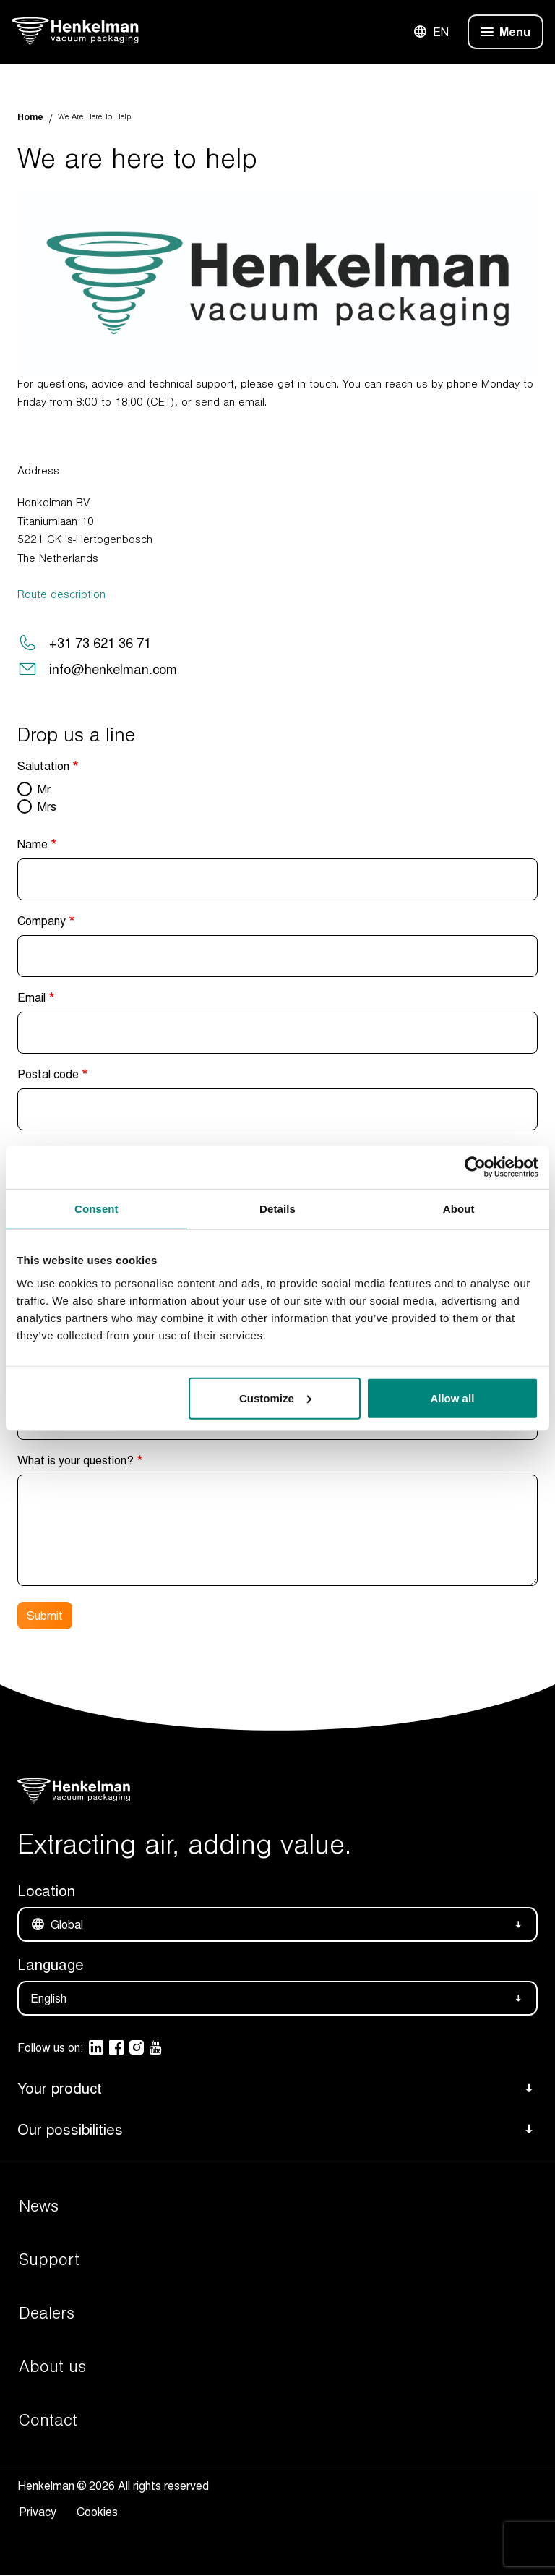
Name (32, 844)
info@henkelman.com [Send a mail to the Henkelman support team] (113, 669)
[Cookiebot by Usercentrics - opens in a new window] (475, 1167)
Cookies (97, 2512)
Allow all (452, 1397)
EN (431, 32)
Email (31, 997)
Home (30, 117)
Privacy (40, 2512)
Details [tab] (277, 1209)
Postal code (48, 1074)
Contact (48, 2420)
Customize (275, 1397)
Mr (44, 789)
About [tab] (459, 1209)
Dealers (46, 2313)
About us (52, 2367)
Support (49, 2260)
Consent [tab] (96, 1209)
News (39, 2206)
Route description (61, 594)
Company (41, 921)
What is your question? (75, 1460)
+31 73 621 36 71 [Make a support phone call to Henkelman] (100, 643)
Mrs (47, 806)
